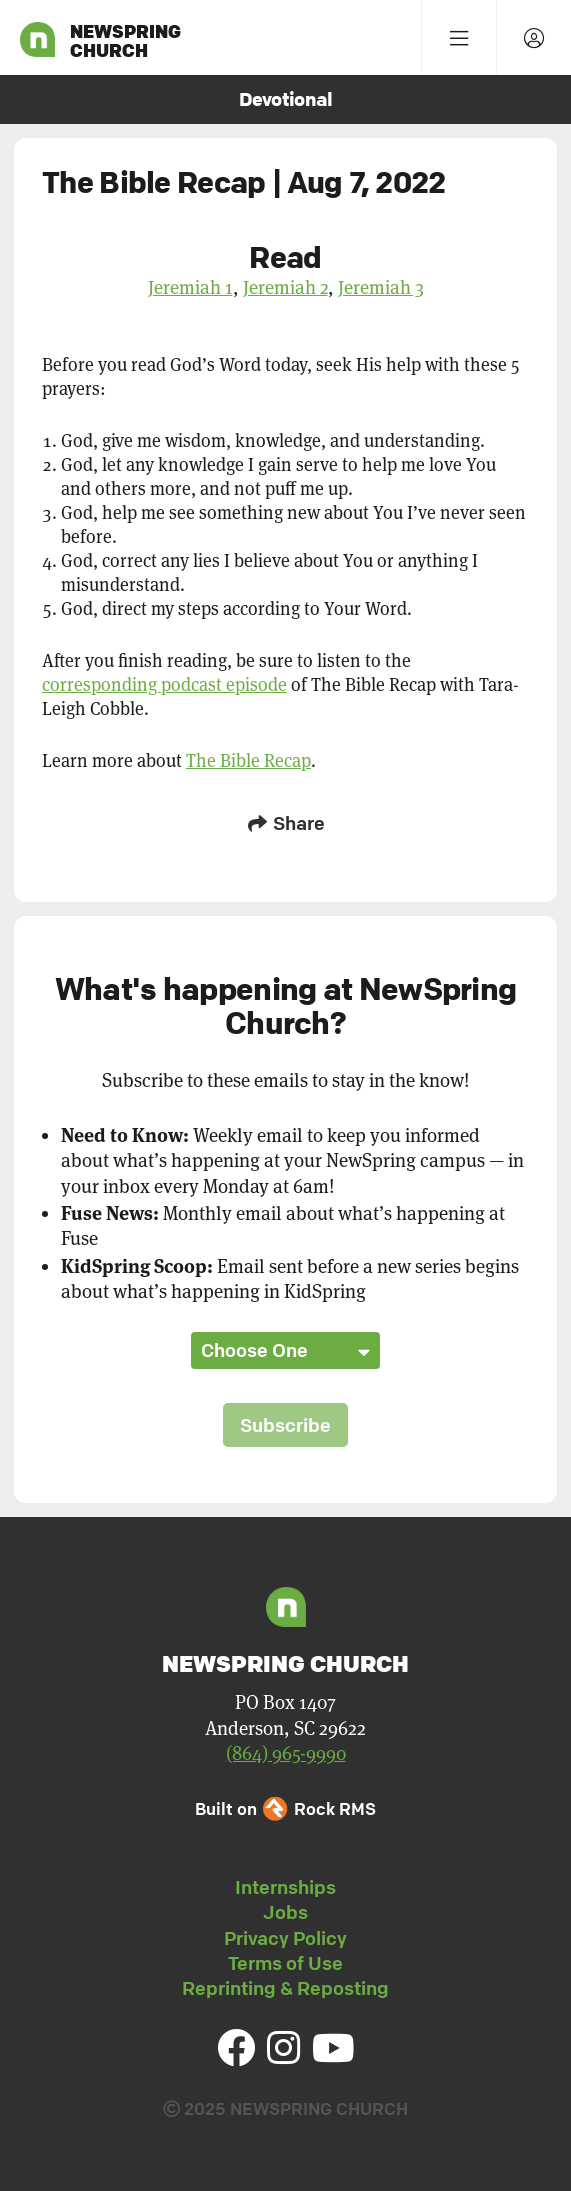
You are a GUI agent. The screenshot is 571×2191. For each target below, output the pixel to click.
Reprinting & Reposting (285, 1988)
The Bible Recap (248, 760)
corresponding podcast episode (164, 684)
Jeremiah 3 (381, 287)
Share (286, 823)
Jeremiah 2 (285, 287)
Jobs (285, 1912)
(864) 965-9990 (286, 1753)
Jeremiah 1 (190, 287)
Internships (285, 1887)
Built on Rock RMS (285, 1808)
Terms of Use (285, 1963)
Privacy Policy (285, 1938)
